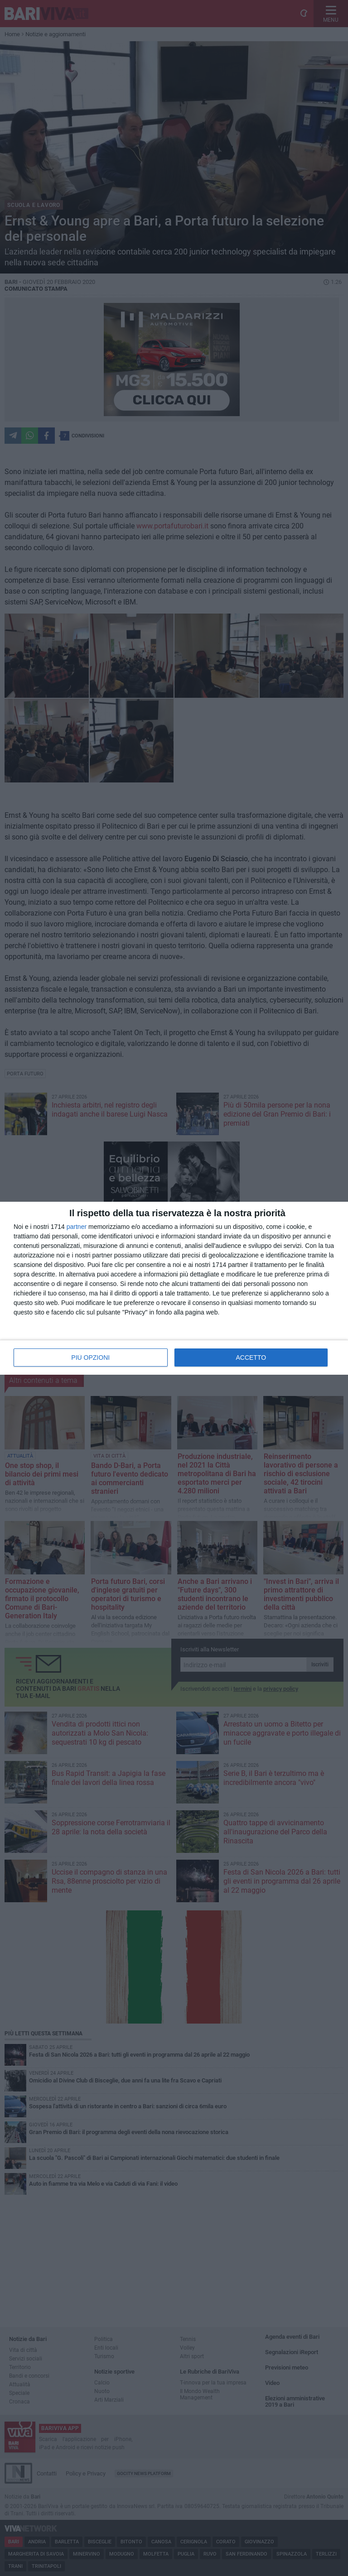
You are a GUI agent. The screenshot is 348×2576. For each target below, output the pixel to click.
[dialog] (174, 1288)
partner (77, 1226)
